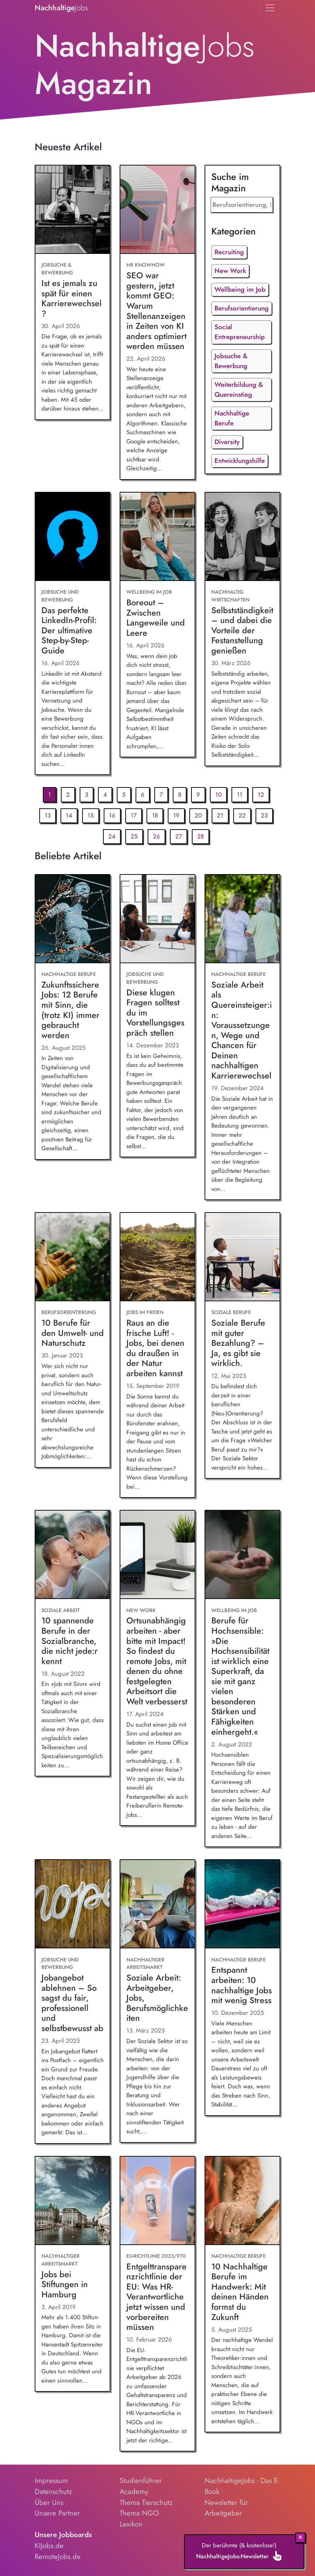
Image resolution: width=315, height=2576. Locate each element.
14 (69, 815)
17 (134, 815)
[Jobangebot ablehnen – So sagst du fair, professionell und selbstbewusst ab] (72, 1904)
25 (134, 836)
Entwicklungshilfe (239, 460)
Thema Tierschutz (146, 2502)
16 (112, 815)
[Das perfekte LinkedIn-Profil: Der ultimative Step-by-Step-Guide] (72, 537)
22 (242, 815)
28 (200, 836)
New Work (230, 270)
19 (176, 815)
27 (178, 836)
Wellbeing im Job (239, 289)
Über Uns (49, 2502)
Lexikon (131, 2524)
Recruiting (229, 252)
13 (48, 815)
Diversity (227, 442)
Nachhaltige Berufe (231, 418)
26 (156, 836)
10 (218, 794)
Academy (134, 2491)
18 (155, 815)
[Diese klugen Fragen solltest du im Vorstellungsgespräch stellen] (157, 919)
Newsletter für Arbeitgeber (226, 2508)
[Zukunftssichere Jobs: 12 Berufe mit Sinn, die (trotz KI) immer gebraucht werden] (72, 919)
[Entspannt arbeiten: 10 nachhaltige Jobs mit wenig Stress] (242, 1904)
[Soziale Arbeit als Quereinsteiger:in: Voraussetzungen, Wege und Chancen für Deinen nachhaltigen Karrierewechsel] (242, 919)
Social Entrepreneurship (239, 332)
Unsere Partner (57, 2513)
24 (111, 836)
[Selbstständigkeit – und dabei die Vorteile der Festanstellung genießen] (242, 537)
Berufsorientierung (241, 308)
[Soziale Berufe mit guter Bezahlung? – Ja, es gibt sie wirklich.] (242, 1257)
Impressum (51, 2480)
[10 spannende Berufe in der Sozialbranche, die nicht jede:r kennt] (72, 1555)
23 (264, 815)
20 (198, 815)
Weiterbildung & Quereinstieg (238, 389)
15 (90, 815)
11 (239, 794)
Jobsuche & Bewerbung (230, 361)
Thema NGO (139, 2513)
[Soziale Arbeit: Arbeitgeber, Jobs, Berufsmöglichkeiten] (157, 1904)
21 (220, 815)
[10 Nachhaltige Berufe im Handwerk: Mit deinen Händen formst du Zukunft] (242, 2201)
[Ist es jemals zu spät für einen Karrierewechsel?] (72, 209)
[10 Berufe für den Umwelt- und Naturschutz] (72, 1257)
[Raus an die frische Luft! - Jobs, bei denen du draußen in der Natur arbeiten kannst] (157, 1257)
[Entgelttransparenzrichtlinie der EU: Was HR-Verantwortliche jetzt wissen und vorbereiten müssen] (157, 2201)
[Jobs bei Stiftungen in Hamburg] (72, 2201)
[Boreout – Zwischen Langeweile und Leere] (157, 537)
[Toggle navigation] (269, 7)
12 (261, 794)
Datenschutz (53, 2491)
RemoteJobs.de (58, 2556)
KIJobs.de (49, 2545)
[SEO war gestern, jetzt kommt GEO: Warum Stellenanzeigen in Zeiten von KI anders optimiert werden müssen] (157, 209)
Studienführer (141, 2480)
